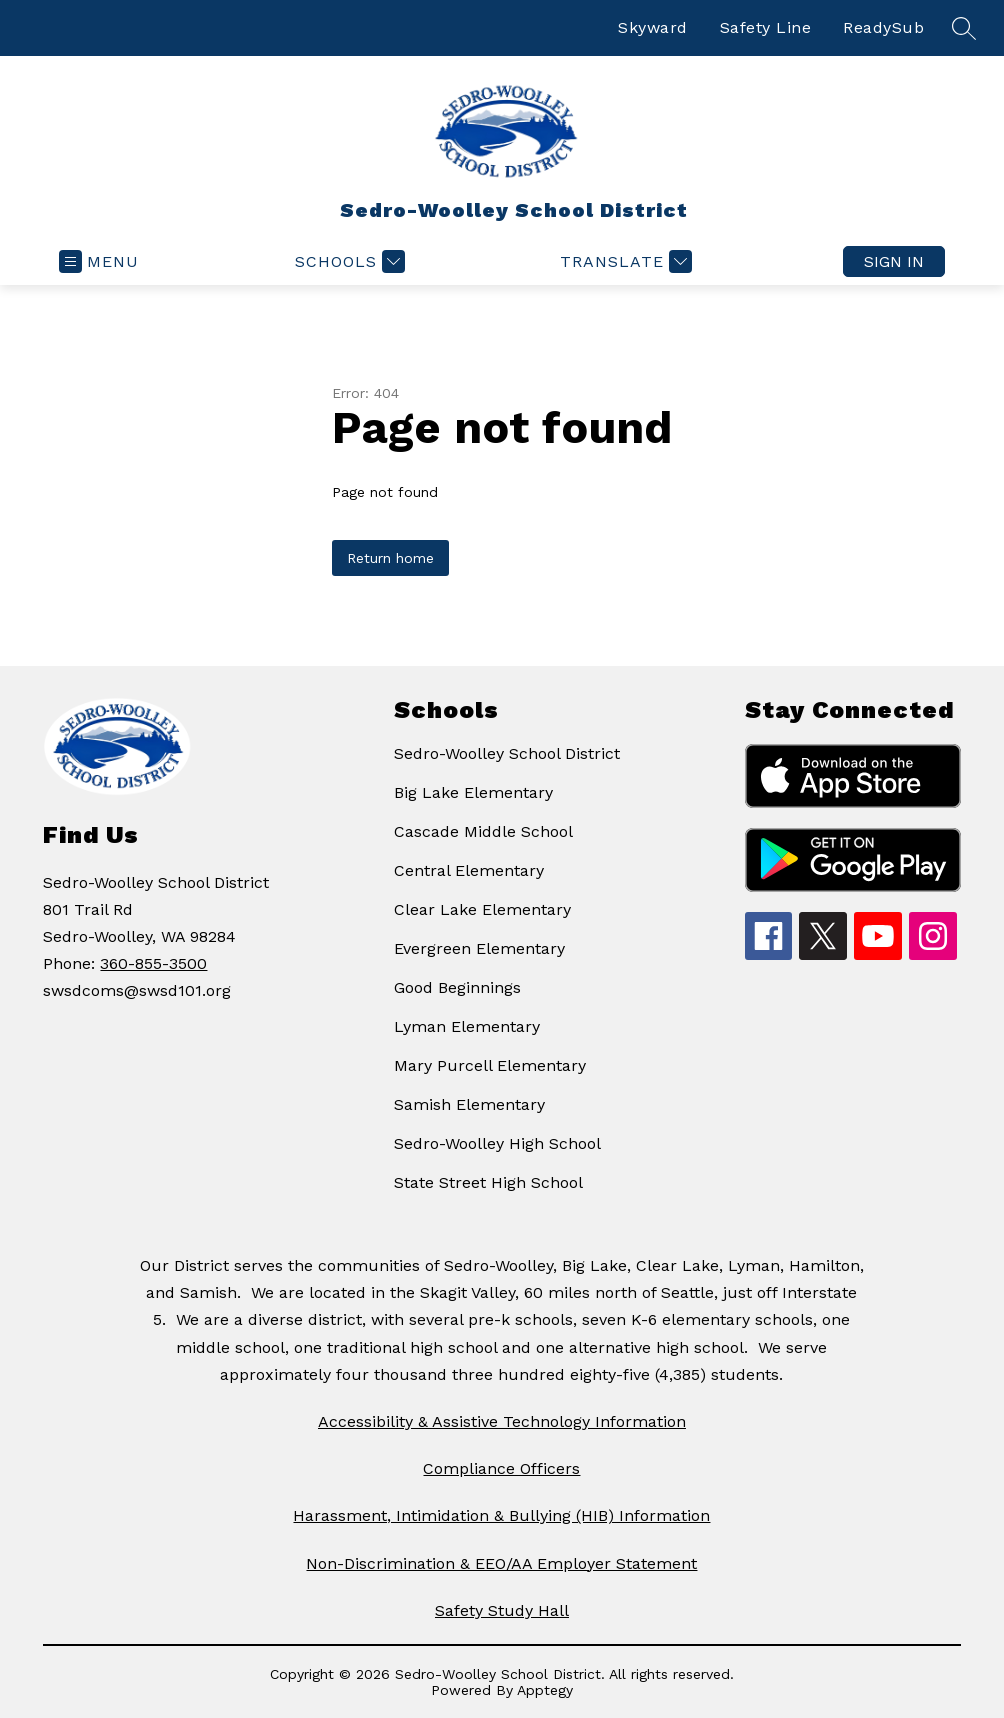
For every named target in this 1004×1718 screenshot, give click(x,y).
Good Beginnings (457, 987)
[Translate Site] (623, 261)
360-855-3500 (153, 963)
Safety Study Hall (502, 1610)
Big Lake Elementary (473, 792)
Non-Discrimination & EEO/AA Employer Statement (501, 1563)
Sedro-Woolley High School (497, 1143)
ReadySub (883, 27)
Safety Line (766, 27)
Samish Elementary (469, 1104)
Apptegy (545, 1690)
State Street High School (488, 1182)
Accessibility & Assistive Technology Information (502, 1421)
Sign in (894, 261)
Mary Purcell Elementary (490, 1065)
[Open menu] (99, 261)
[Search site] (964, 28)
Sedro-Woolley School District (507, 753)
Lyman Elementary (467, 1026)
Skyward (653, 27)
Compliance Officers (501, 1468)
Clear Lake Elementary (482, 909)
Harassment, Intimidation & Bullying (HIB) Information (501, 1515)
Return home (390, 558)
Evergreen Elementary (479, 948)
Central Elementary (469, 870)
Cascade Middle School (483, 831)
